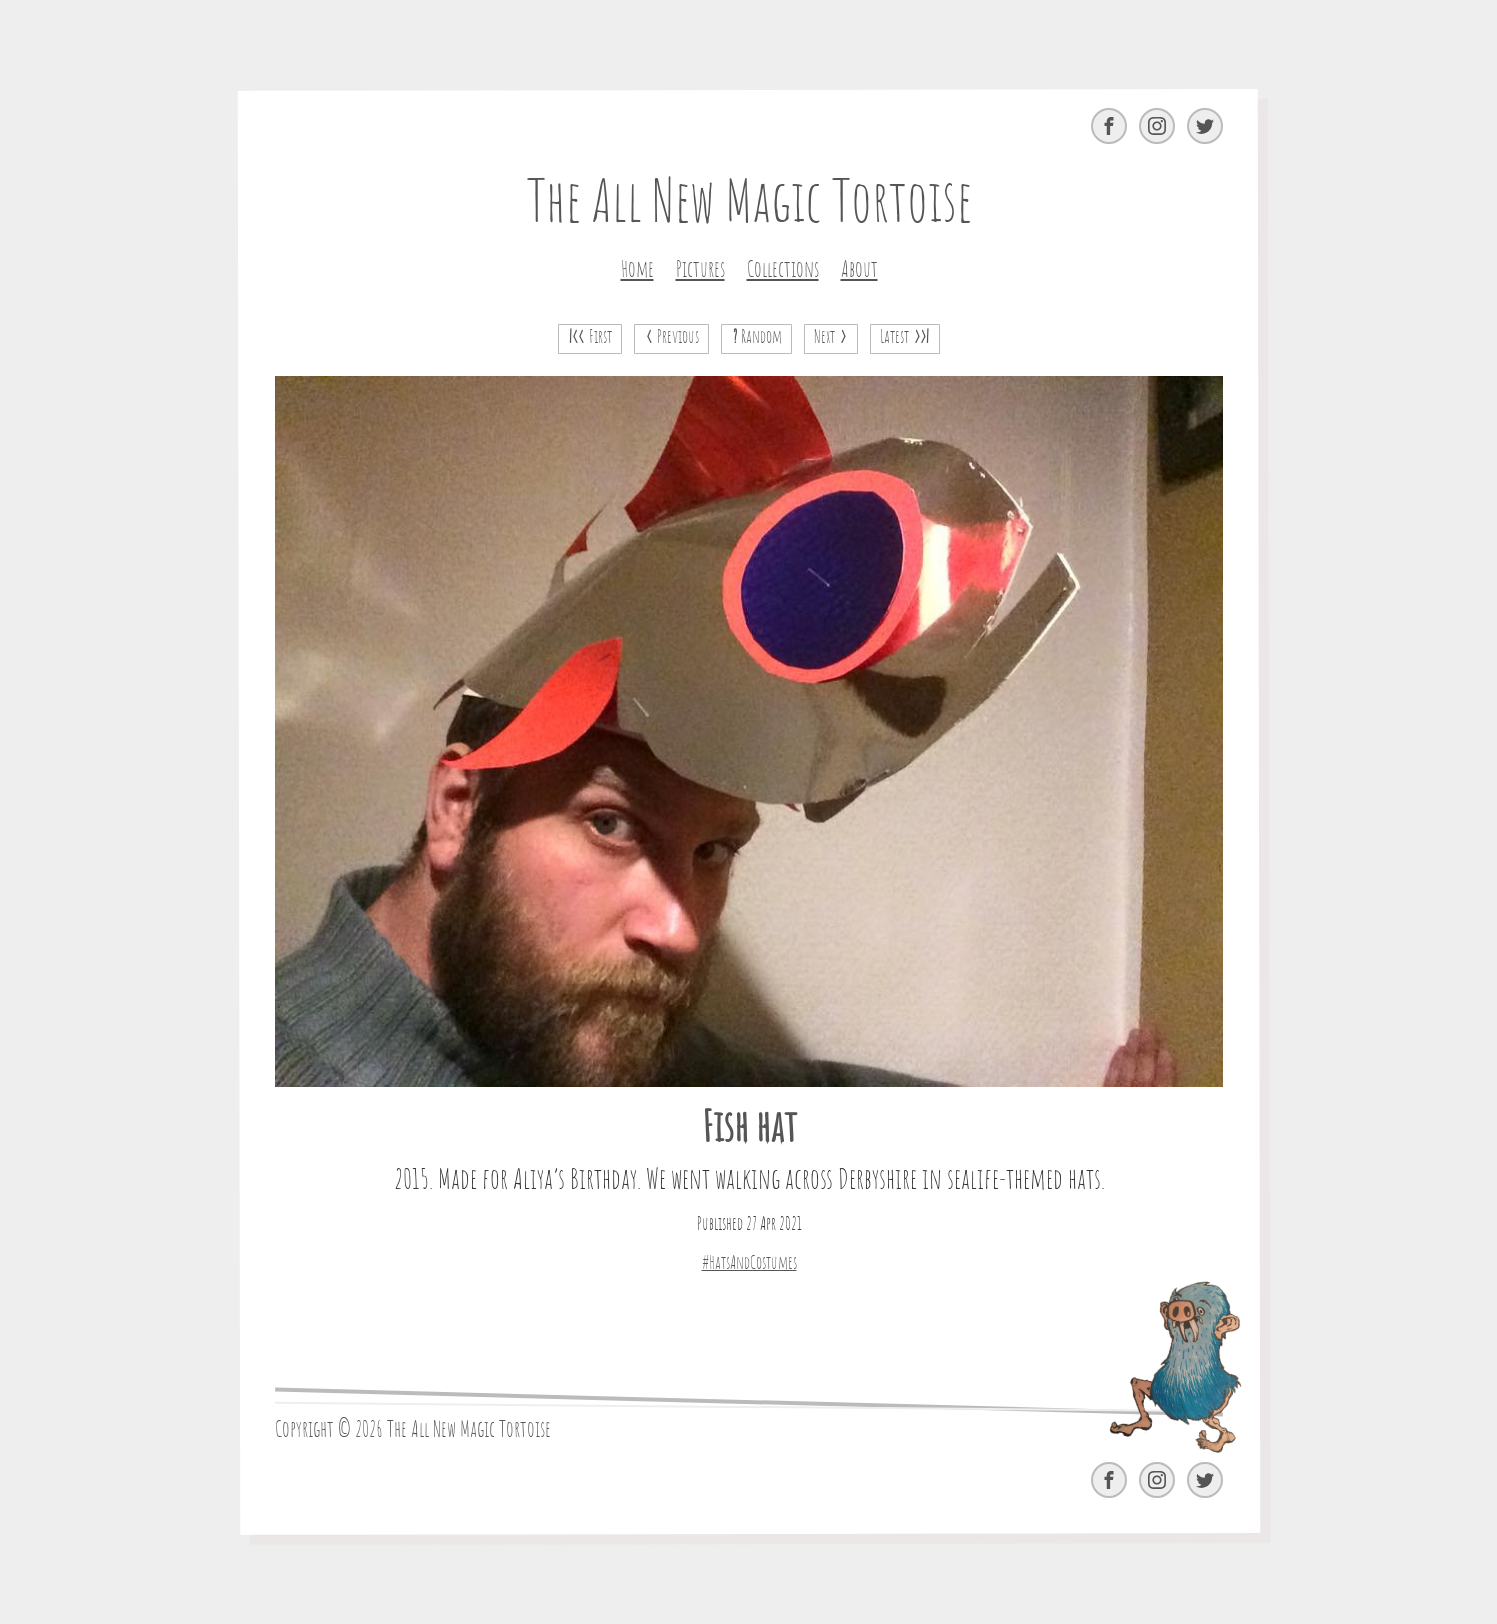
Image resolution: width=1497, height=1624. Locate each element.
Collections (782, 270)
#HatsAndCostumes (748, 1264)
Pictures (699, 270)
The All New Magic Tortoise (748, 205)
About (858, 270)
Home (636, 270)
